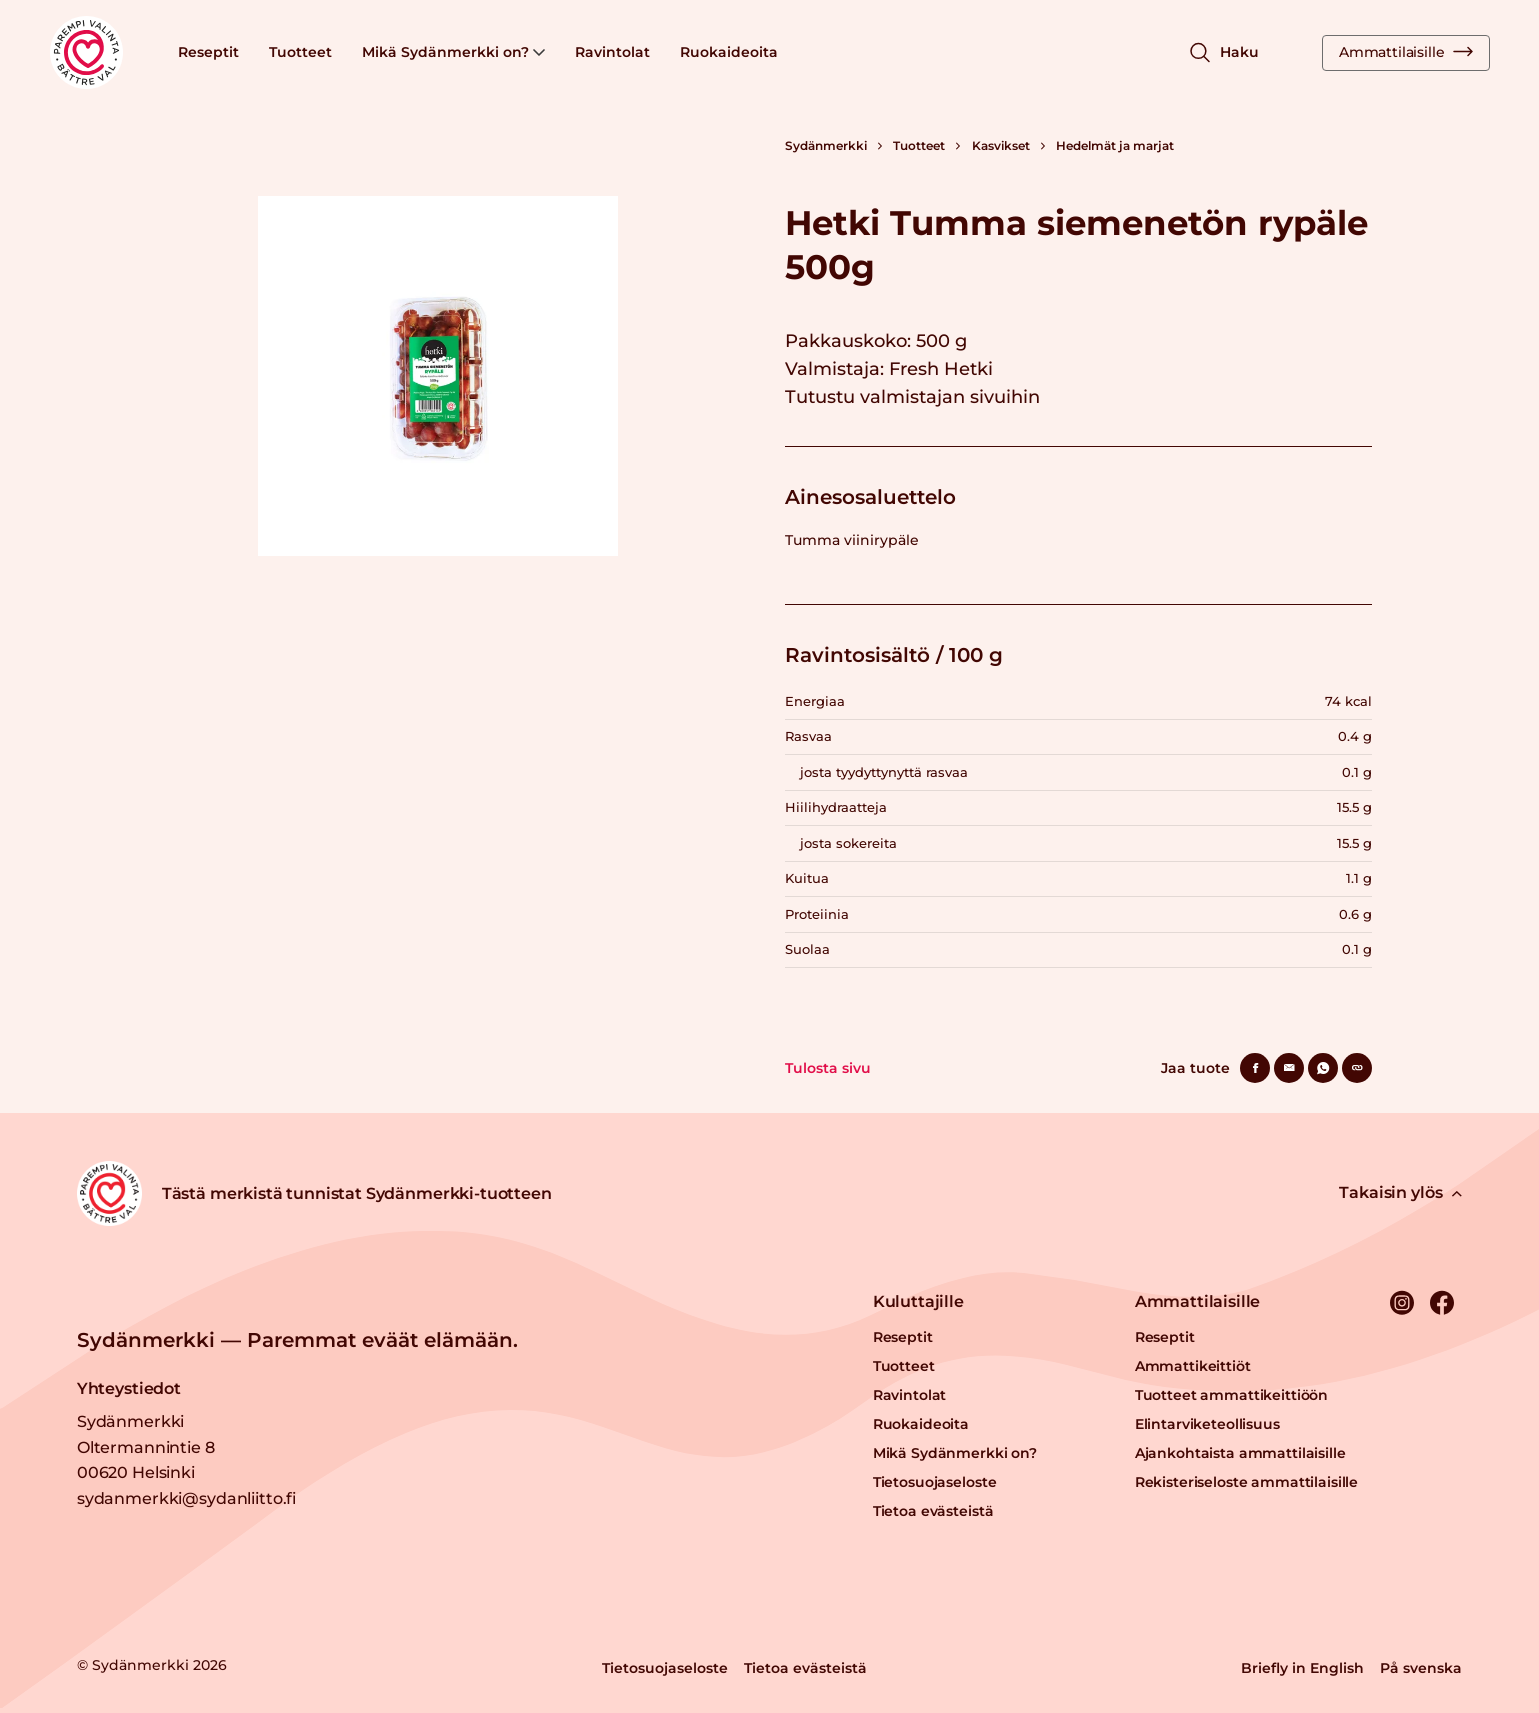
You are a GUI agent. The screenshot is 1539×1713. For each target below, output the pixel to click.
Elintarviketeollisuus (1207, 1424)
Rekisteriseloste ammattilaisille (1247, 1482)
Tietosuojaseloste (935, 1482)
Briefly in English (1302, 1668)
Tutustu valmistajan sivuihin (912, 397)
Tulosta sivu (828, 1068)
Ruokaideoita (729, 52)
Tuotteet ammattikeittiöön (1232, 1395)
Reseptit (208, 52)
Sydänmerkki (826, 145)
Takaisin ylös (1400, 1192)
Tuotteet (300, 52)
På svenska (1421, 1668)
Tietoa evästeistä (933, 1511)
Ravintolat (612, 52)
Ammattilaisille (1406, 52)
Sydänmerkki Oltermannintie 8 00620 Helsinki (146, 1447)
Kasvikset (1001, 145)
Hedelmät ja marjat (1115, 145)
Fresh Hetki (941, 369)
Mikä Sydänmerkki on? (453, 52)
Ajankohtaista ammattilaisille (1240, 1453)
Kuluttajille (918, 1301)
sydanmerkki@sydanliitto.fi (186, 1498)
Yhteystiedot (129, 1388)
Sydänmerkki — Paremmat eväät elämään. (297, 1340)
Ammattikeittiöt (1193, 1366)
